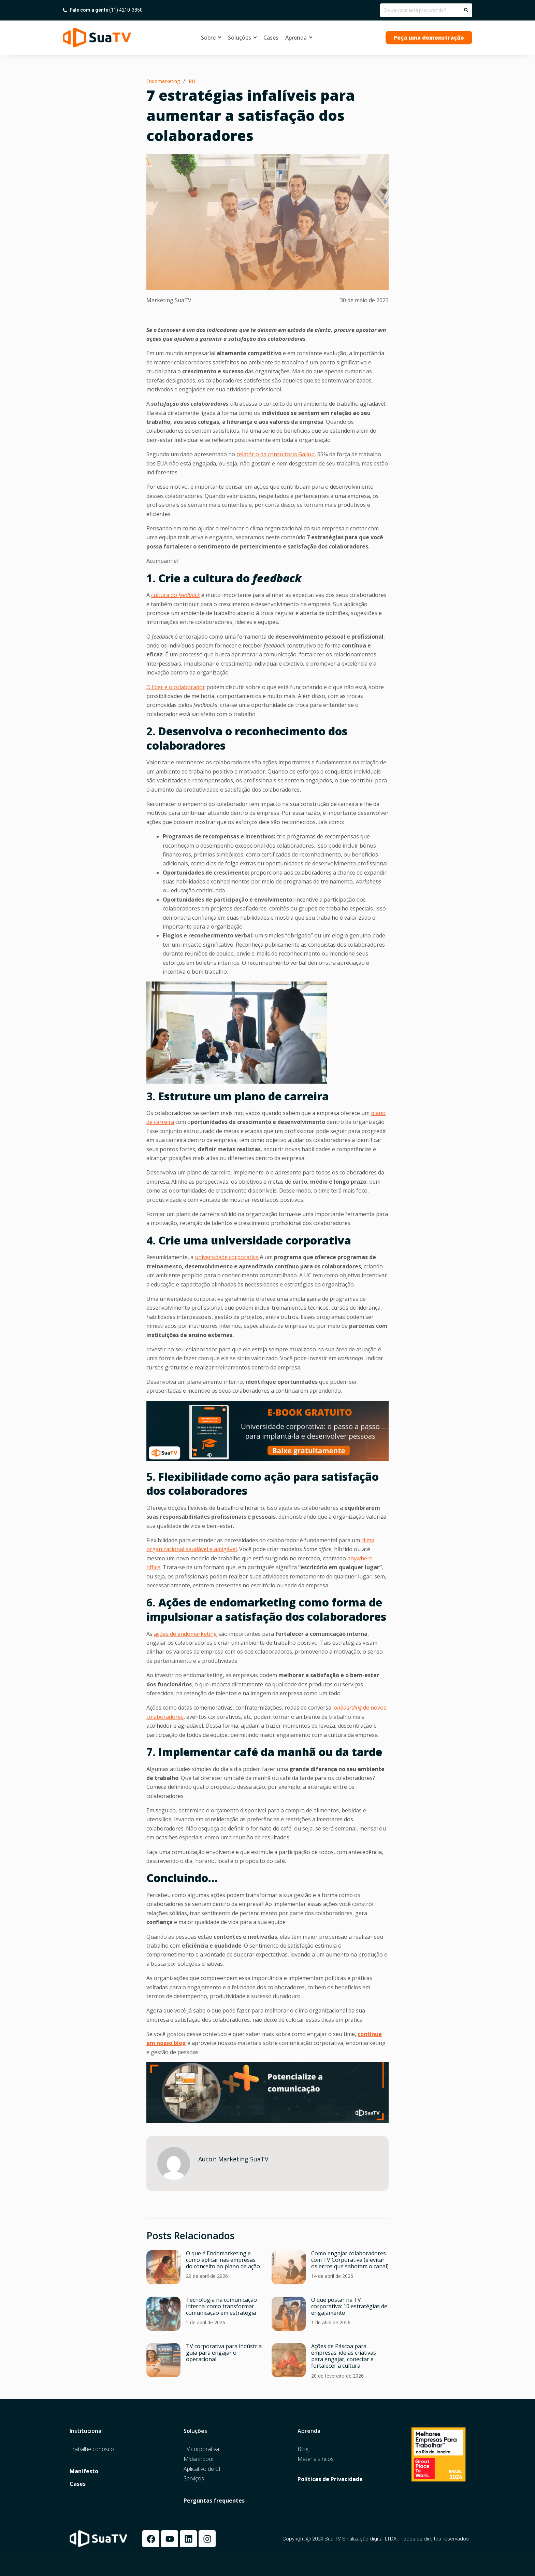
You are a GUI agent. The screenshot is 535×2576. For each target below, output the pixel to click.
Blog (303, 2449)
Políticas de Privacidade (330, 2479)
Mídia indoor (199, 2459)
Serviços (194, 2478)
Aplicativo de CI (202, 2469)
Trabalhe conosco (92, 2449)
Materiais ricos (316, 2459)
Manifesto (84, 2471)
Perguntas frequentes (214, 2500)
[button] (429, 37)
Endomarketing (163, 81)
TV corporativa (201, 2449)
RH (192, 81)
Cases (78, 2484)
